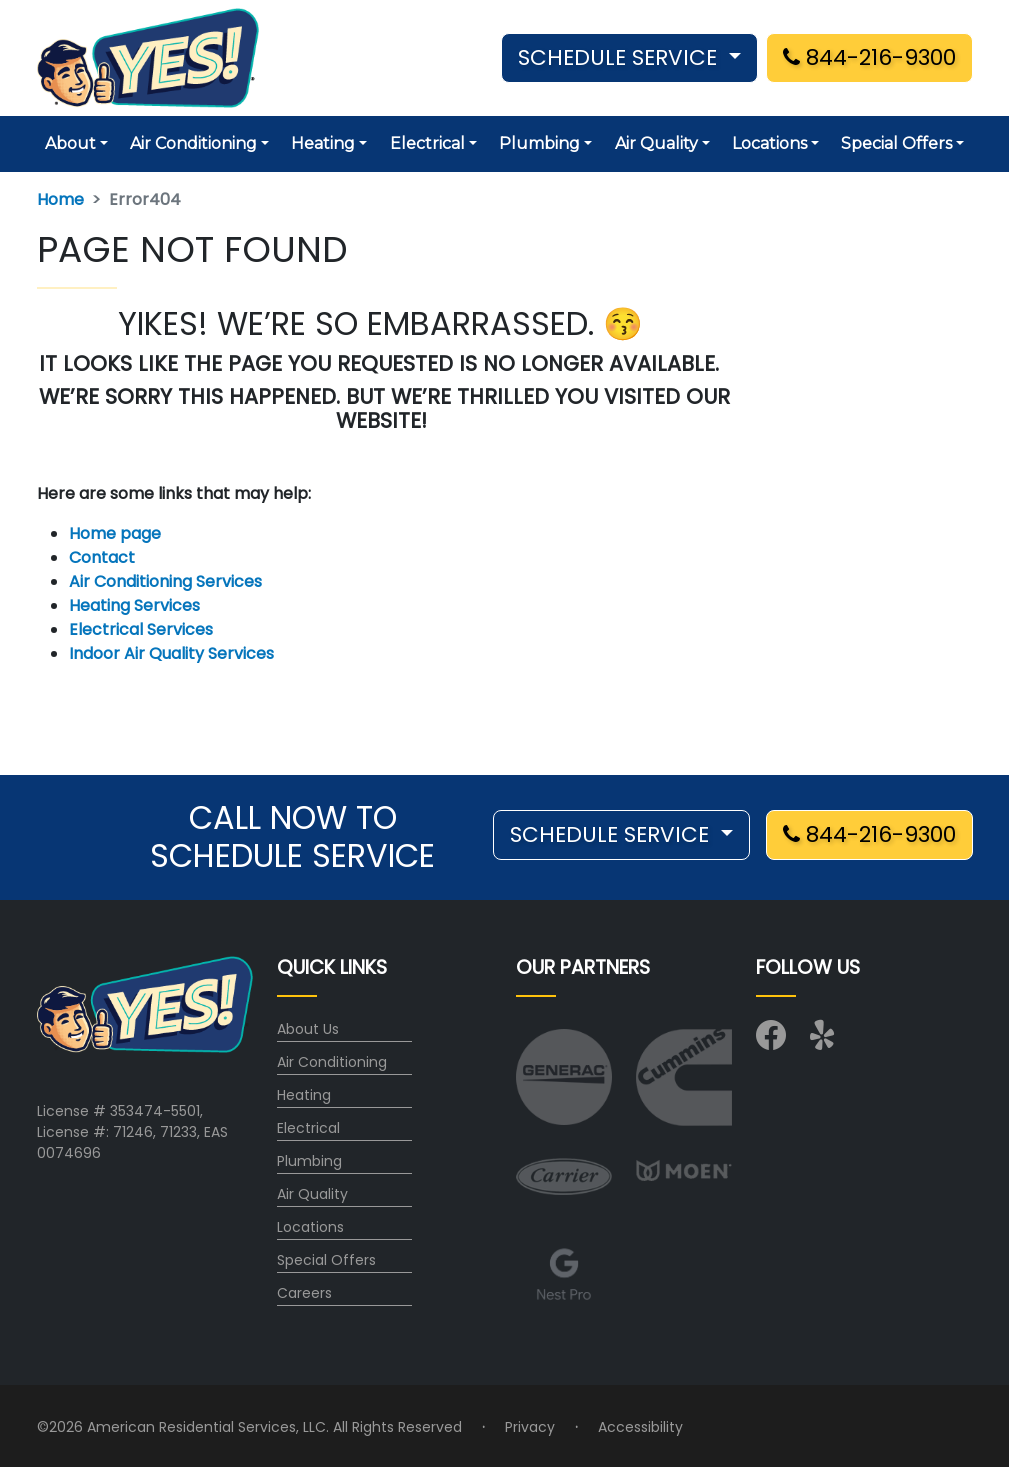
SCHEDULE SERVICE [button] (620, 57)
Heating (304, 1095)
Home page (117, 533)
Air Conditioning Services (165, 581)
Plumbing (309, 1161)
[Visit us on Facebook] (771, 1041)
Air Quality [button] (656, 143)
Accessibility (640, 1427)
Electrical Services (141, 629)
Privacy (530, 1427)
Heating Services (134, 605)
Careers (304, 1293)
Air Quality (312, 1194)
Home (60, 199)
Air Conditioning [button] (193, 143)
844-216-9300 (869, 57)
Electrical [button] (427, 143)
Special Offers (326, 1260)
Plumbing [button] (539, 143)
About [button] (70, 143)
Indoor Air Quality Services (171, 653)
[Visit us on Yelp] (825, 1041)
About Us (308, 1029)
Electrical (308, 1128)
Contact (102, 557)
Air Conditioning (332, 1062)
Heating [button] (323, 143)
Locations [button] (769, 143)
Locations (310, 1227)
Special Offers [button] (896, 143)
